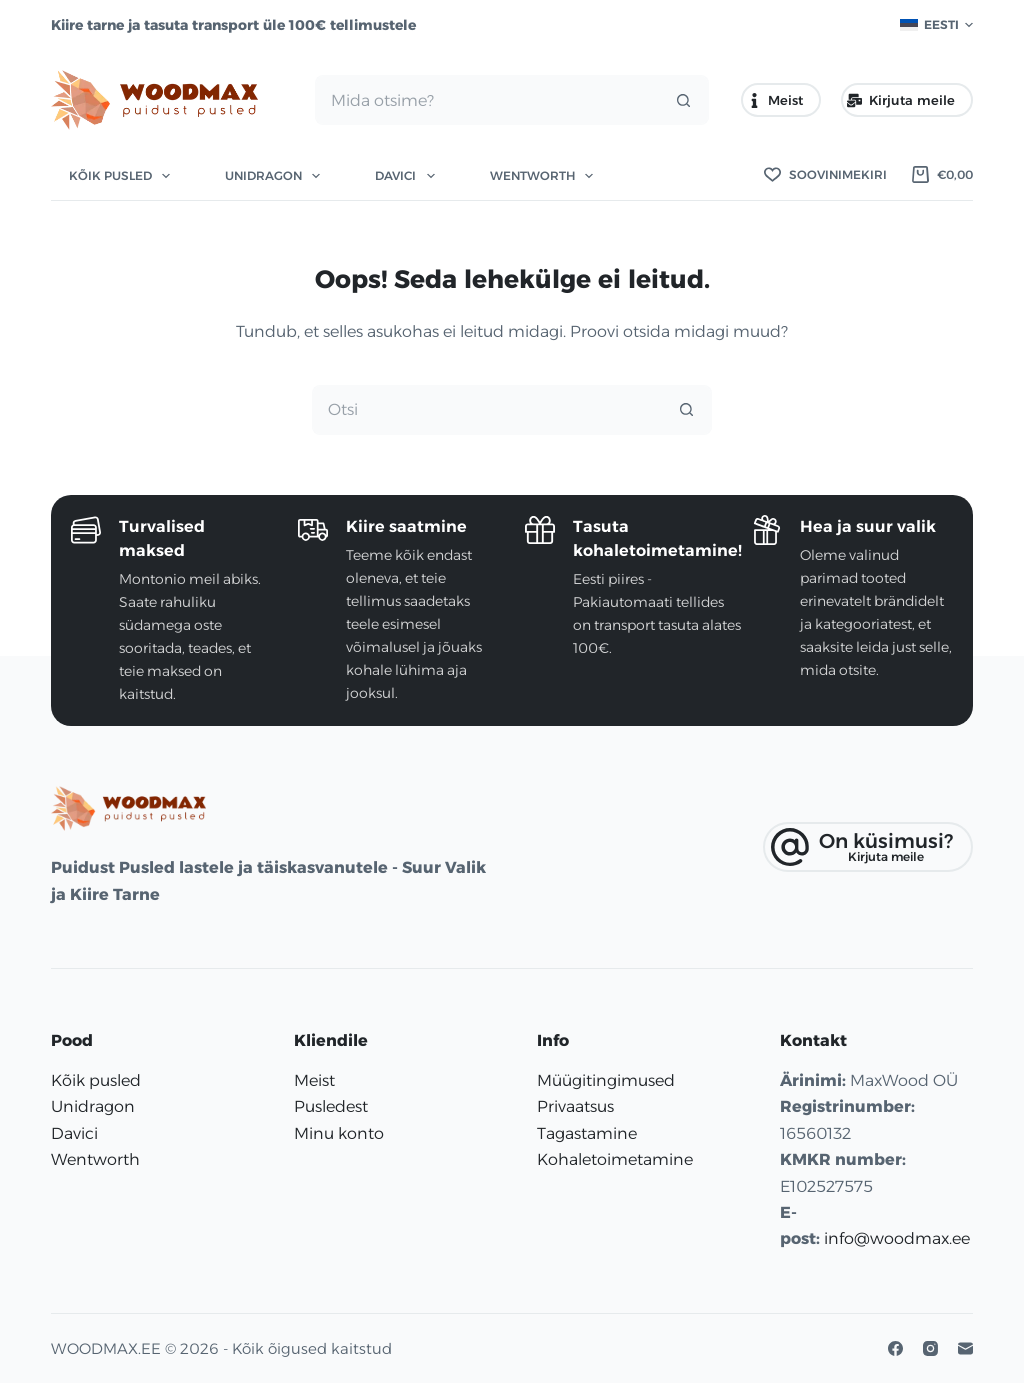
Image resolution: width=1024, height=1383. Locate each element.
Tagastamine (587, 1133)
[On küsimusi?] (868, 847)
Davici (408, 176)
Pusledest (331, 1106)
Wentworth (545, 176)
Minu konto (339, 1133)
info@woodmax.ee (897, 1238)
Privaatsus (575, 1106)
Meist (775, 100)
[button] (936, 25)
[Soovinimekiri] (825, 175)
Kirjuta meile (901, 100)
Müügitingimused (606, 1080)
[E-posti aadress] (965, 1348)
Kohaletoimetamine (615, 1159)
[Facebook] (895, 1348)
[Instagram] (930, 1348)
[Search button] (684, 100)
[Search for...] (487, 100)
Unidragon (276, 176)
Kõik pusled (123, 176)
